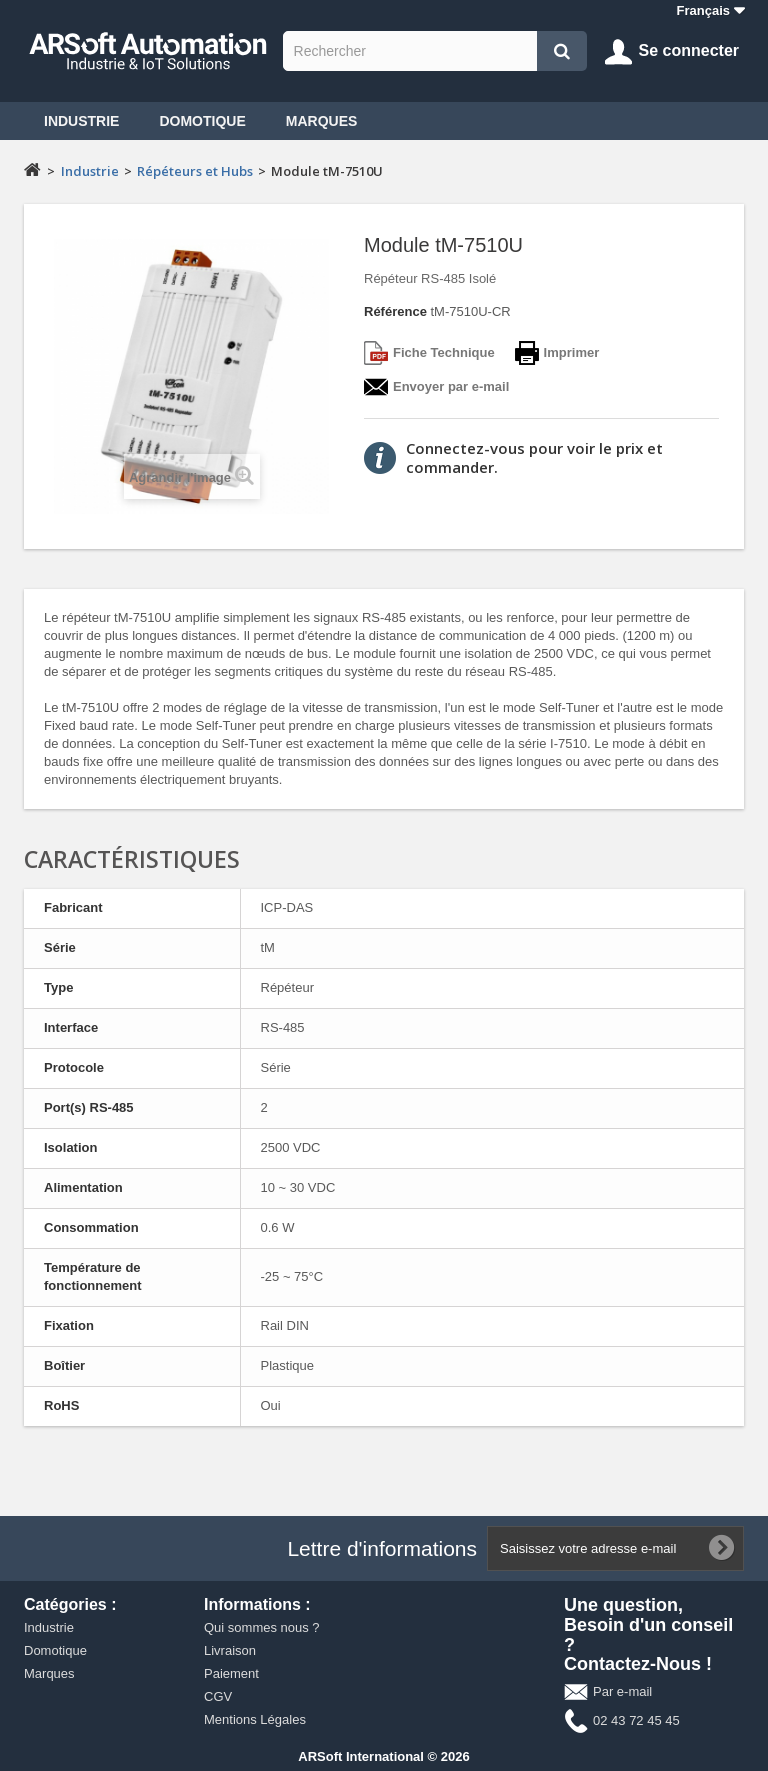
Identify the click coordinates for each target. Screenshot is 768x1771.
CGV (218, 1696)
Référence (395, 311)
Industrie (81, 121)
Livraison (230, 1650)
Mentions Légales (255, 1719)
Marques (322, 121)
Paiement (231, 1673)
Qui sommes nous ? (262, 1627)
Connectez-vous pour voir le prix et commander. (534, 457)
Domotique (202, 121)
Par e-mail (622, 1691)
